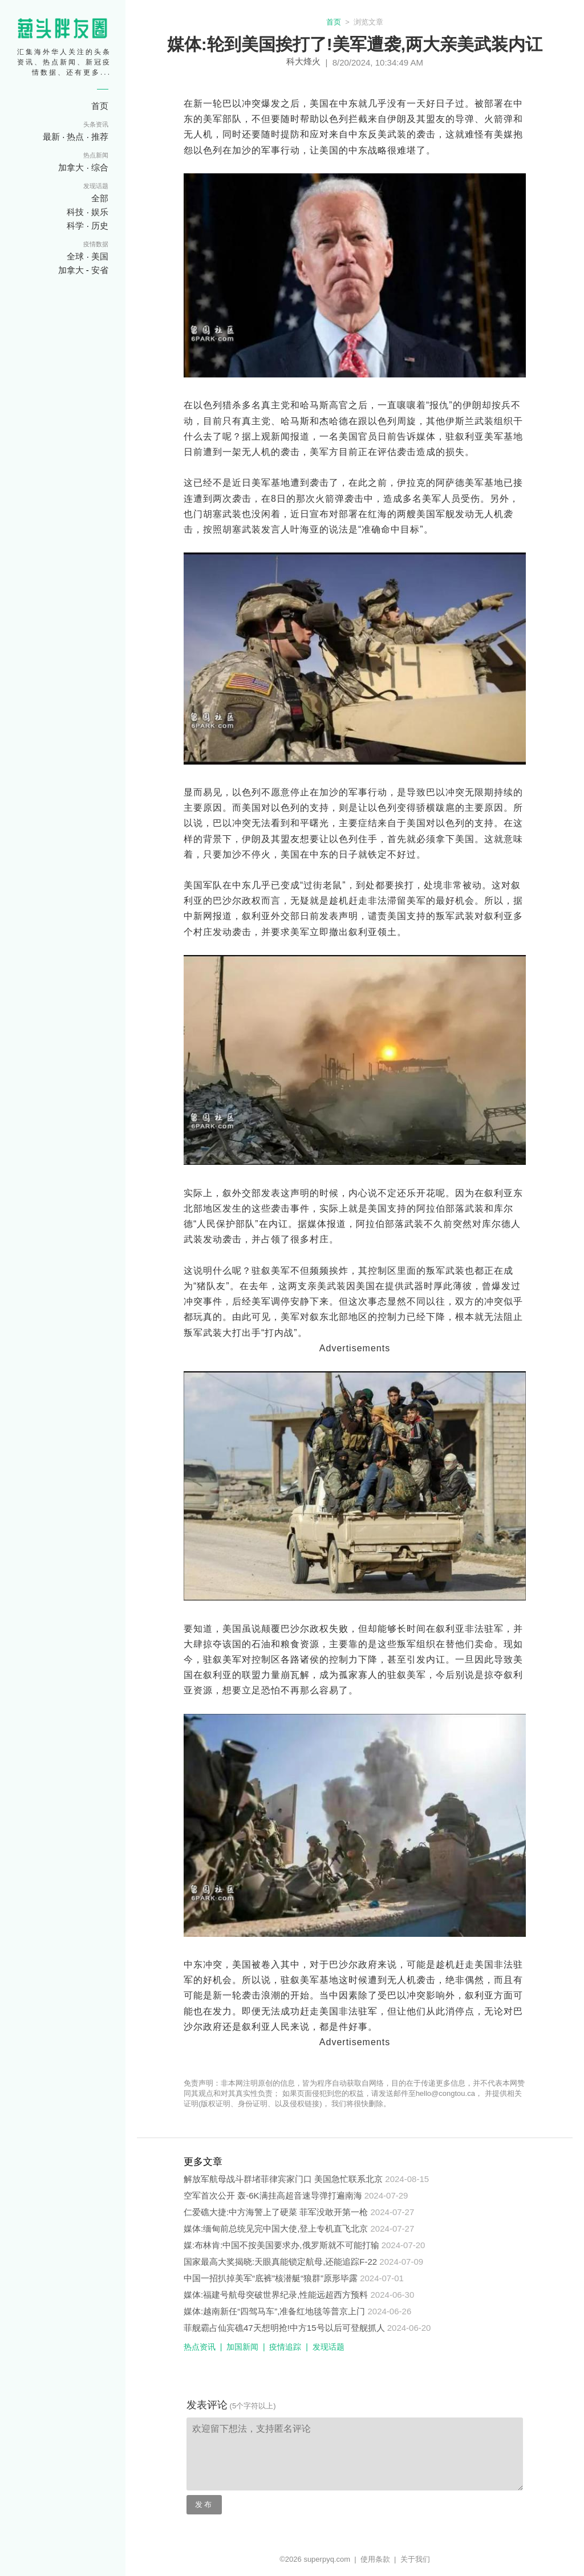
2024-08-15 (407, 2179)
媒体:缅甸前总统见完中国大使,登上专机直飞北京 (276, 2228)
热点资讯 (200, 2346)
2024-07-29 (386, 2195)
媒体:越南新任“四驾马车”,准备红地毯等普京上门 (274, 2311)
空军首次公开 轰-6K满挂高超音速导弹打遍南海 (273, 2195)
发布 (204, 2504)
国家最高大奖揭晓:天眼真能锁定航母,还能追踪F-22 (280, 2261)
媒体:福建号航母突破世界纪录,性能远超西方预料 (276, 2294)
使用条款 (375, 2559)
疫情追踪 (285, 2346)
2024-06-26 (390, 2311)
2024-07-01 (382, 2278)
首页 (333, 22)
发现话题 (328, 2346)
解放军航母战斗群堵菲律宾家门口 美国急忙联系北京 (283, 2179)
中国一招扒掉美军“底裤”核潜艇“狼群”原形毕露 (271, 2278)
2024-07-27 (393, 2212)
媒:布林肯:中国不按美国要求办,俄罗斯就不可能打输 (281, 2245)
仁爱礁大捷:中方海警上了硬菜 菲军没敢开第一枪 (276, 2212)
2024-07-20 (403, 2245)
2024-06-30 (393, 2294)
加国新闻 (242, 2346)
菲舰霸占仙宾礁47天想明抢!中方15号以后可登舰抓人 (284, 2328)
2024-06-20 (409, 2328)
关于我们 (415, 2559)
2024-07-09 (401, 2261)
